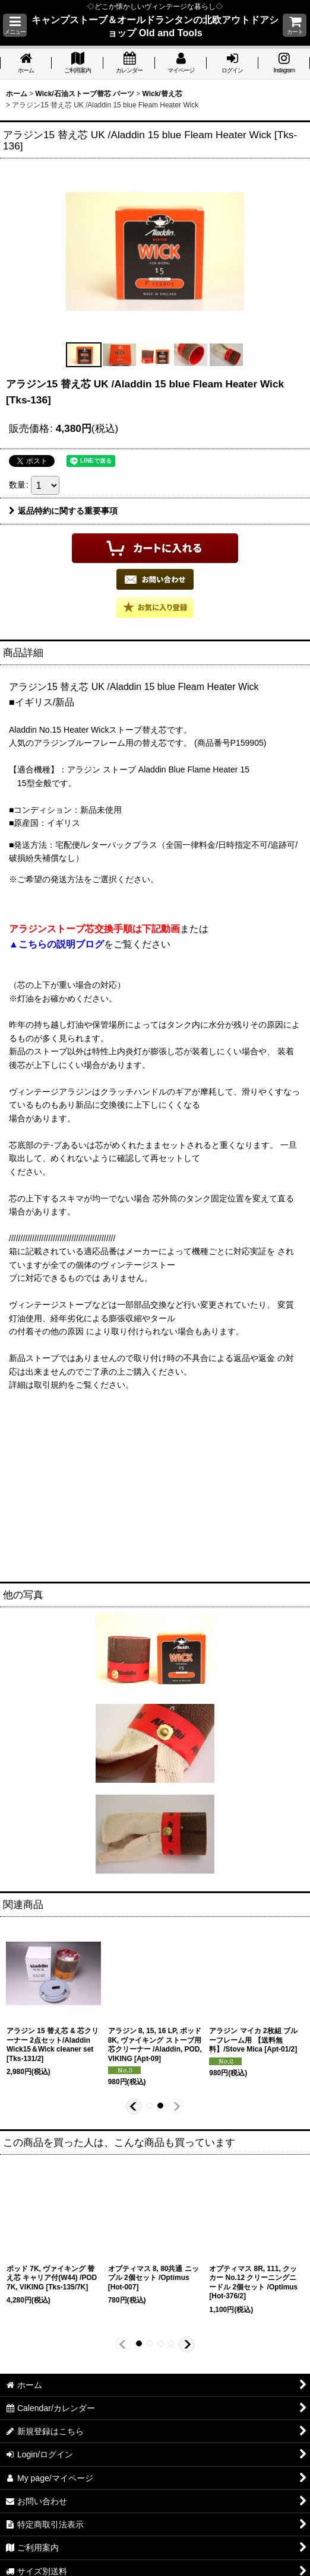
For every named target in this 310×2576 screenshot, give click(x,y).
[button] (15, 25)
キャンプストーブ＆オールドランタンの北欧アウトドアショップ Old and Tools (155, 26)
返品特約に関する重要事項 (63, 511)
